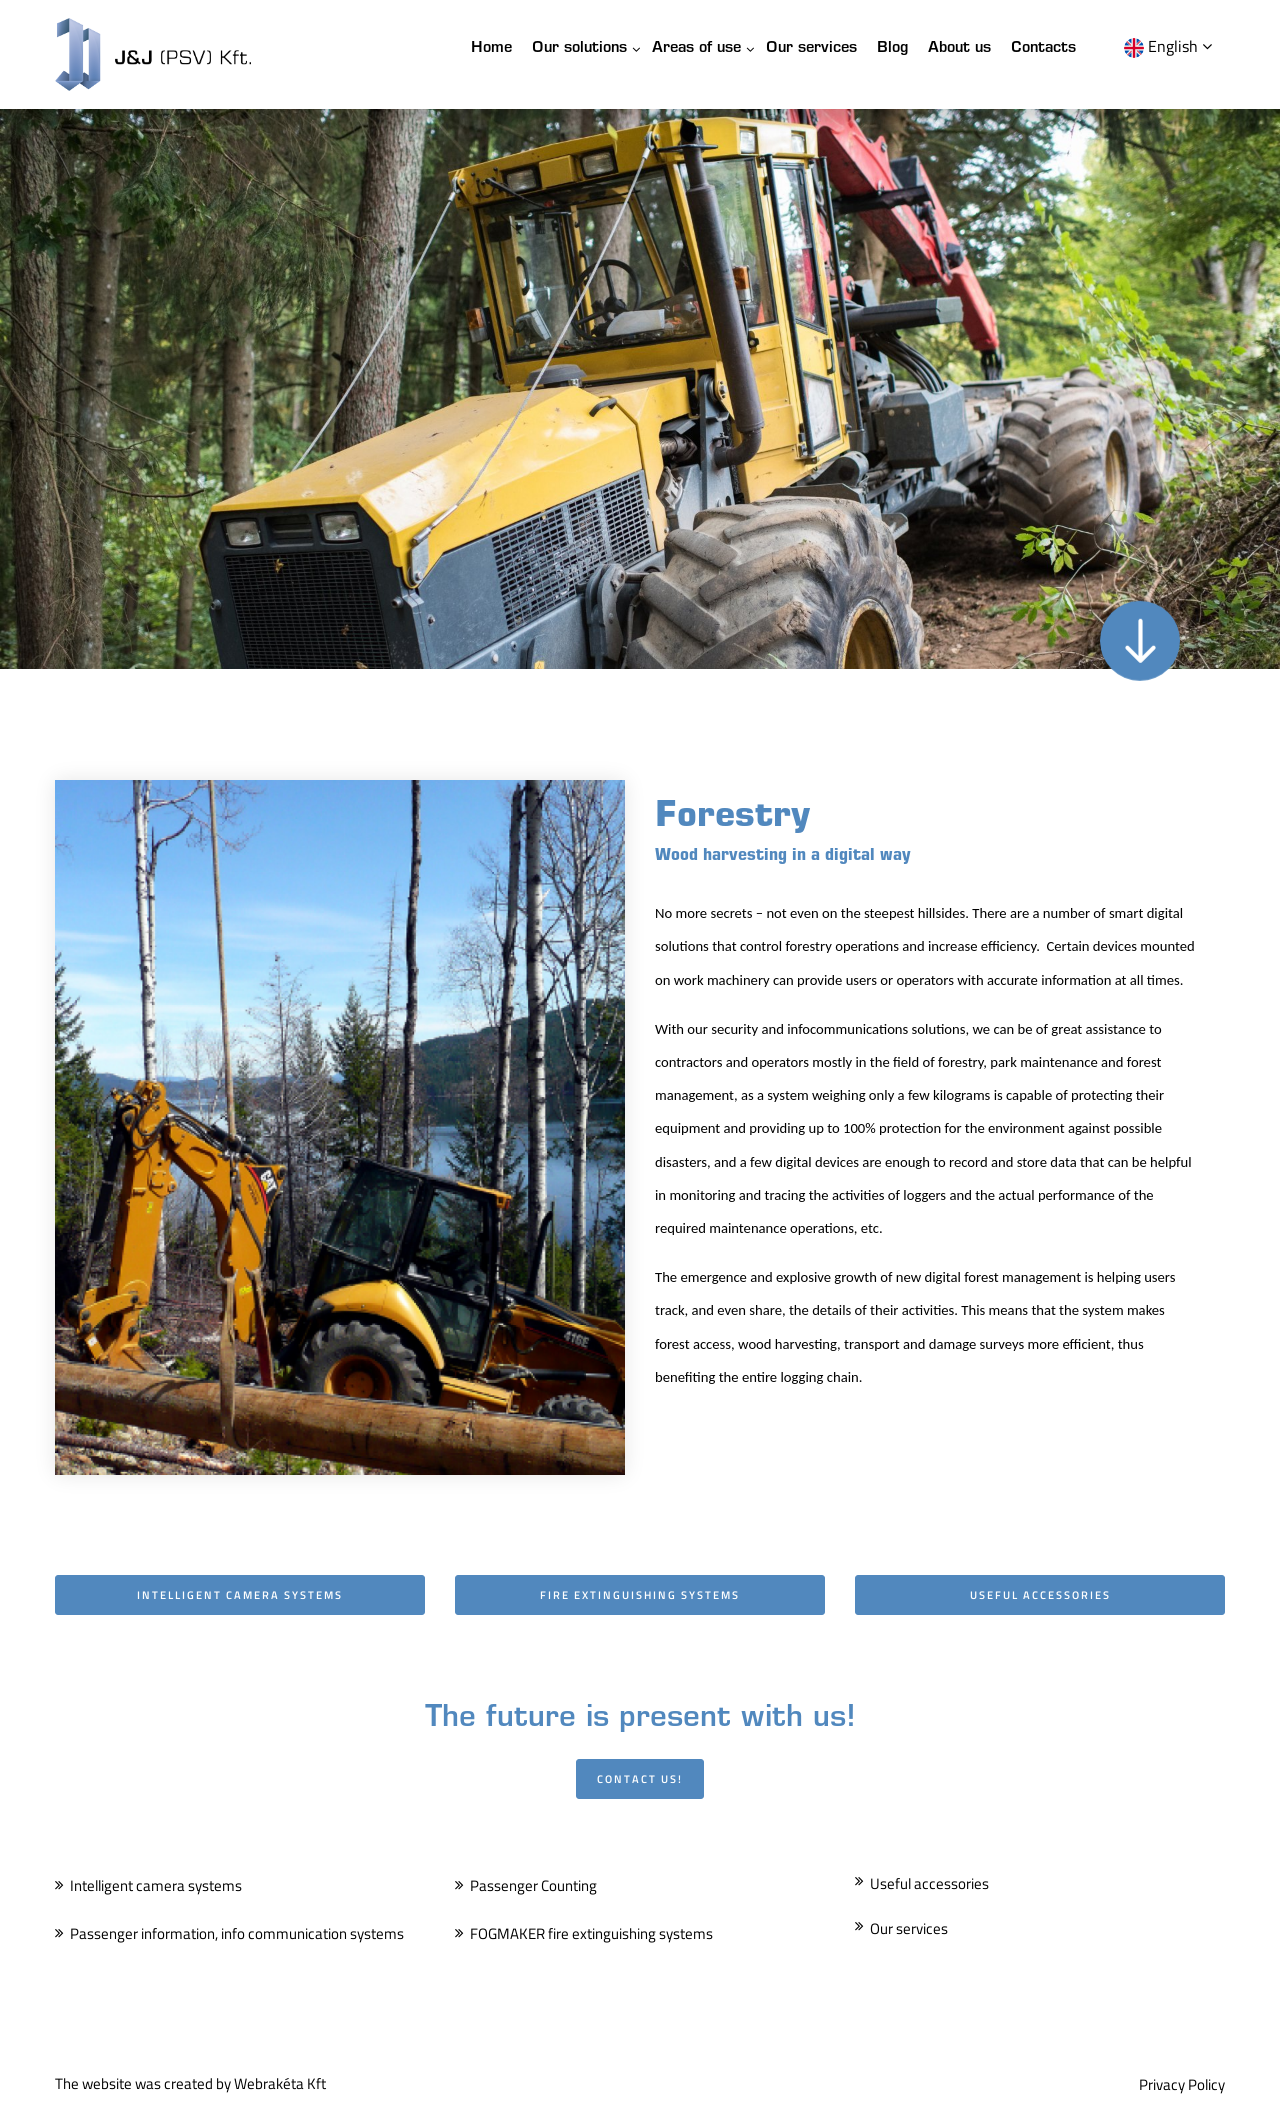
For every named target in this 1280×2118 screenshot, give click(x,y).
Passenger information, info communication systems (237, 1933)
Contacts (1043, 48)
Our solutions (579, 48)
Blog (892, 48)
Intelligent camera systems (156, 1885)
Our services (811, 48)
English (1168, 46)
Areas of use (696, 48)
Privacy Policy (1182, 2084)
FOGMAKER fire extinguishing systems (591, 1933)
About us (959, 48)
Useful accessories (929, 1883)
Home (491, 48)
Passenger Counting (533, 1885)
